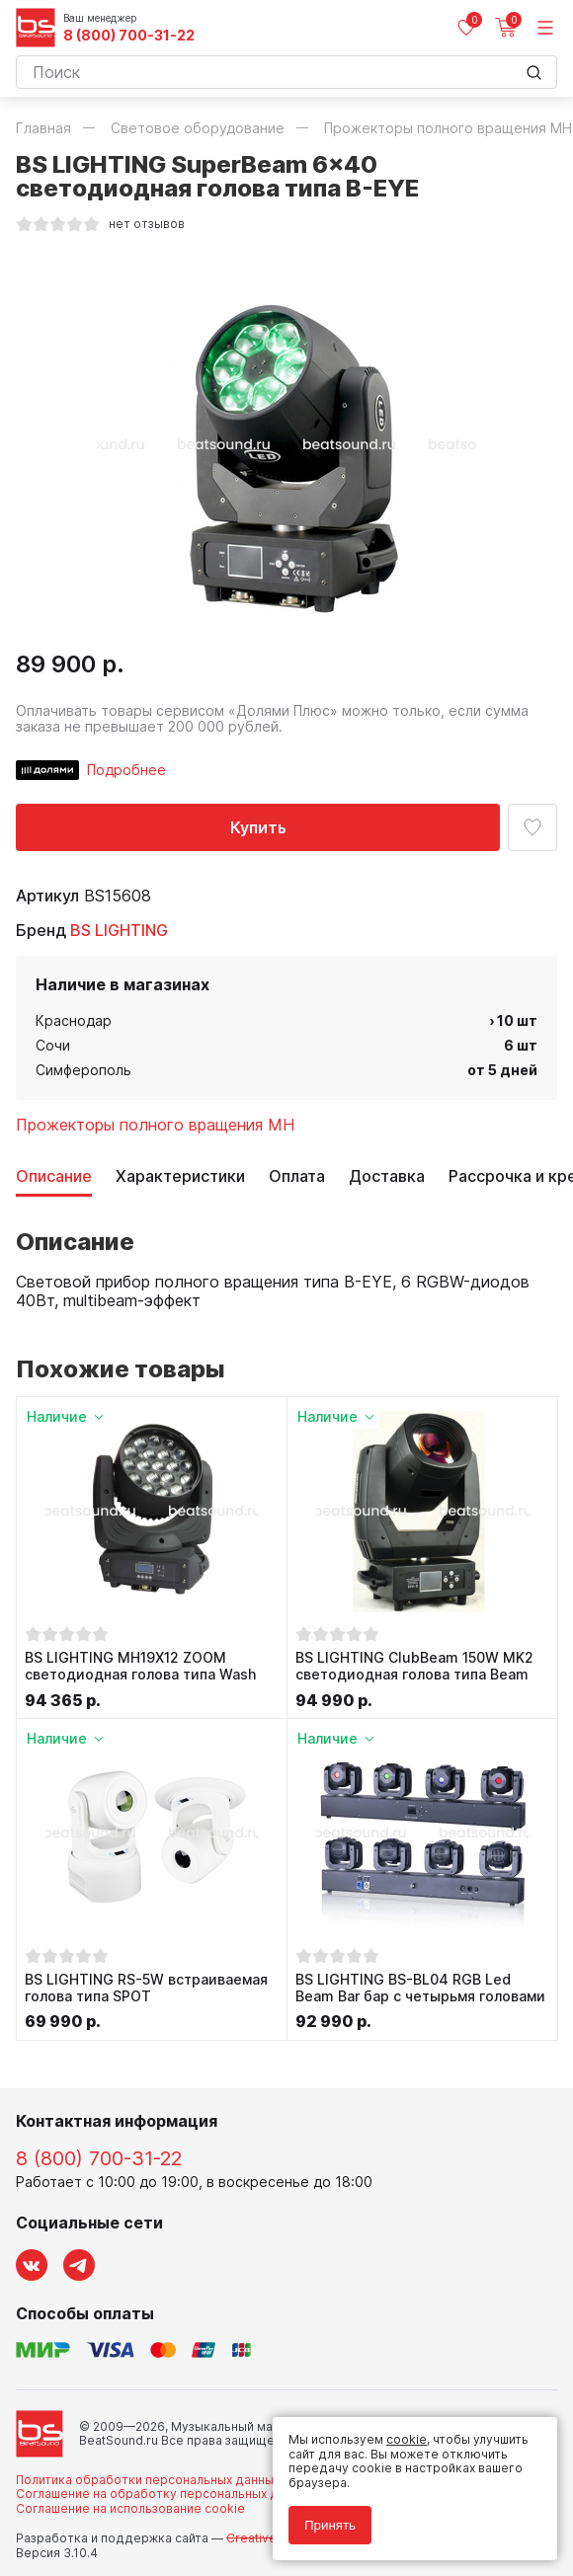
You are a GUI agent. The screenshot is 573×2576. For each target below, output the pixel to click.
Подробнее (126, 769)
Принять (330, 2525)
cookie (406, 2439)
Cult (262, 2538)
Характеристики (180, 1176)
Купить (258, 827)
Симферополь (83, 1069)
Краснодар (74, 1020)
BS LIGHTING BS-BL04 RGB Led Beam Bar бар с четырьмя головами (420, 1988)
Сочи (53, 1045)
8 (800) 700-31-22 (129, 35)
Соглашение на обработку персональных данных (165, 2493)
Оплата (297, 1176)
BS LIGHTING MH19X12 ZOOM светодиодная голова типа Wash (140, 1666)
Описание (54, 1176)
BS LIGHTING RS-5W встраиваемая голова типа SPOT (146, 1988)
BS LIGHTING (119, 930)
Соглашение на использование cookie (130, 2508)
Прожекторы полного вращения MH (155, 1124)
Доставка (387, 1176)
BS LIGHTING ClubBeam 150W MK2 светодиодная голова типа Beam (414, 1666)
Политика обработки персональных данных (148, 2479)
